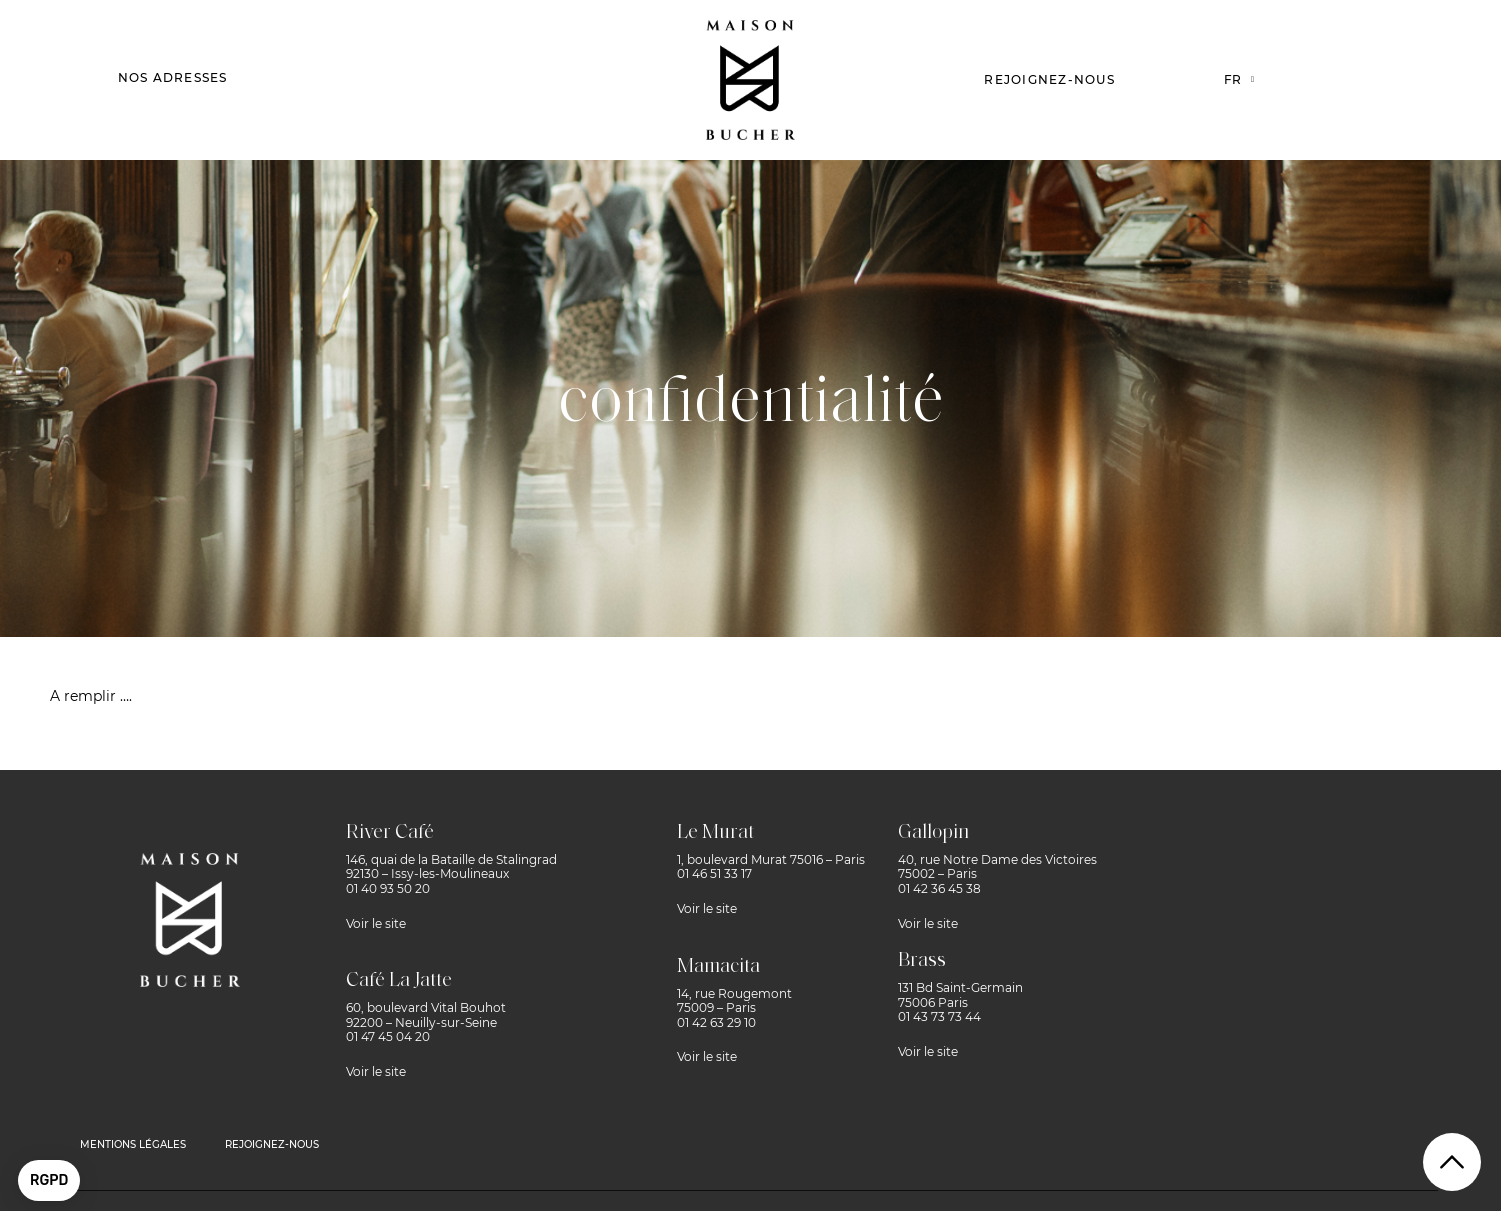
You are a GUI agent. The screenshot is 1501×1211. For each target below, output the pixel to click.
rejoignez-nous (272, 1144)
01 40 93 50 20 (388, 888)
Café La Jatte (399, 981)
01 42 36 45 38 (939, 888)
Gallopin (933, 833)
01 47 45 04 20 (388, 1036)
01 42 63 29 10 (716, 1022)
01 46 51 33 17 (714, 873)
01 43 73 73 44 (939, 1016)
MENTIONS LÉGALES (133, 1144)
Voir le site (376, 923)
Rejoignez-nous (1049, 79)
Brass (922, 961)
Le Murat (715, 833)
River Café (390, 833)
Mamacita (718, 967)
